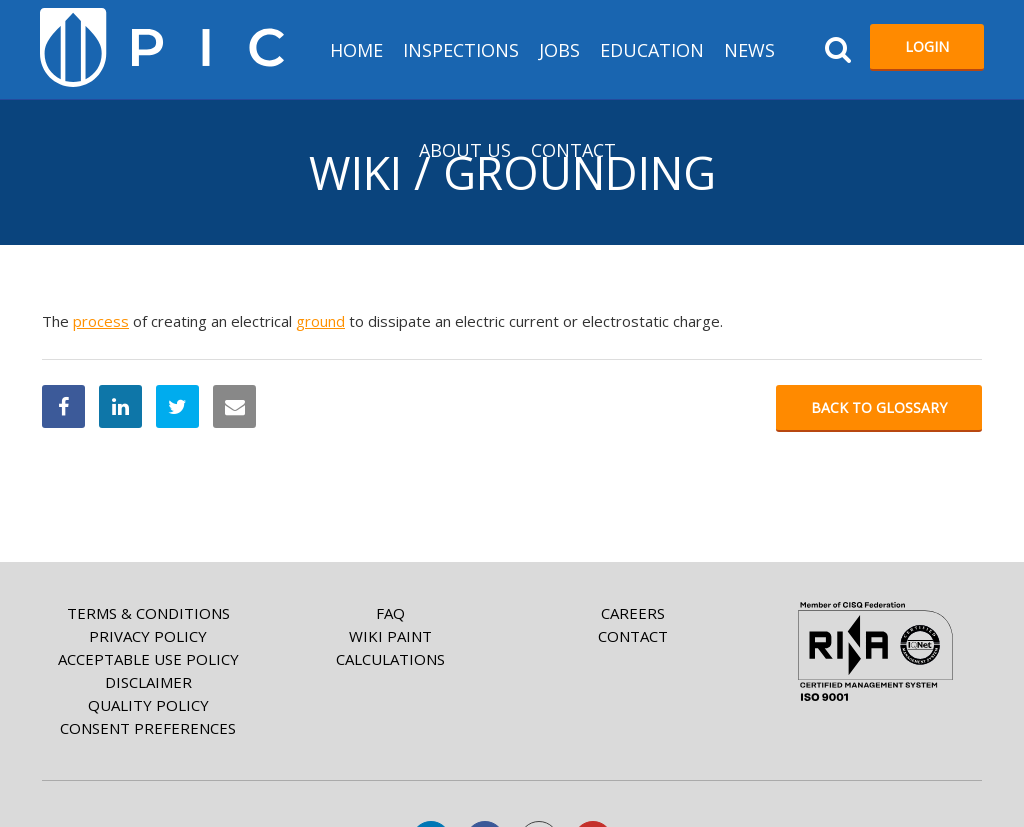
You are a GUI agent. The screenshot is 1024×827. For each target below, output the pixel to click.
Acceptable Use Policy (148, 659)
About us (465, 150)
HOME (356, 50)
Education (652, 50)
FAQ (390, 613)
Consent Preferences (148, 728)
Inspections (461, 50)
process (101, 321)
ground (320, 321)
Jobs (559, 50)
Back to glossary (879, 407)
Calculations (390, 659)
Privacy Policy (148, 636)
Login (927, 46)
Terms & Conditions (148, 613)
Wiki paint (390, 636)
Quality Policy (148, 705)
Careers (633, 613)
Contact (573, 150)
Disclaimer (148, 682)
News (749, 50)
